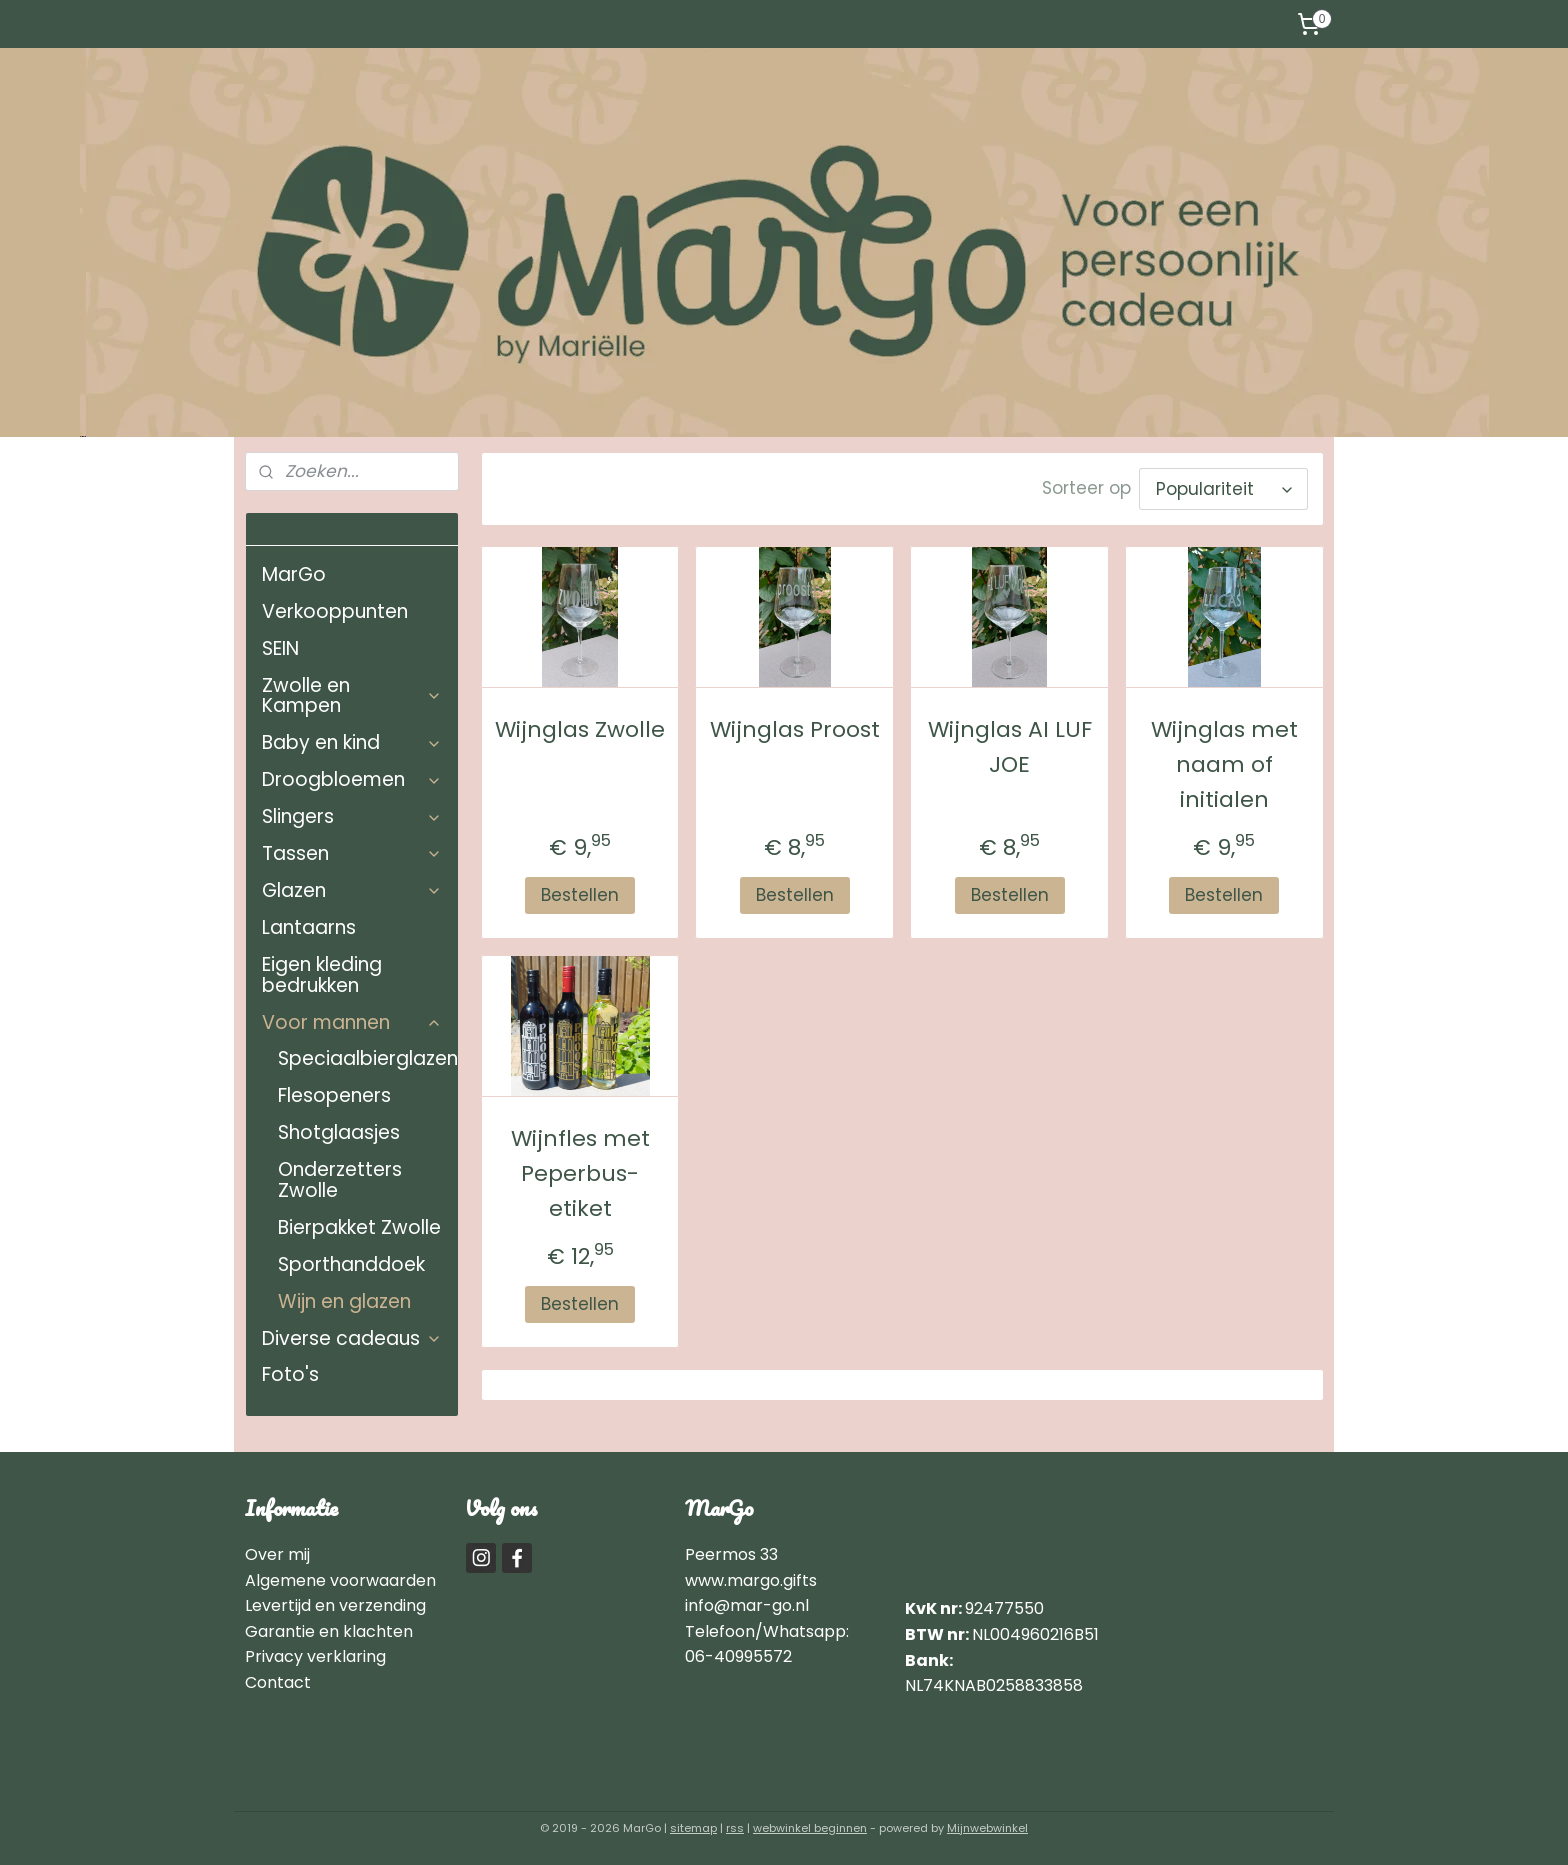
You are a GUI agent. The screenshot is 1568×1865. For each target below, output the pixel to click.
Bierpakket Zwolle (359, 1227)
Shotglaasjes (339, 1132)
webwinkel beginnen (810, 1828)
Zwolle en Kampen (352, 696)
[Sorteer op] (1222, 486)
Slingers (352, 816)
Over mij (279, 1554)
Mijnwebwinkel (987, 1828)
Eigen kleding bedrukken (322, 975)
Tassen (352, 853)
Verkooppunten (335, 611)
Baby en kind (352, 742)
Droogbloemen (352, 779)
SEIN (280, 648)
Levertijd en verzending (335, 1605)
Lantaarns (309, 927)
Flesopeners (334, 1095)
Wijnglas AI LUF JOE (1009, 742)
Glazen (352, 890)
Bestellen (580, 890)
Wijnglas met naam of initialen (1223, 759)
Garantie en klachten (329, 1631)
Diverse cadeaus (352, 1338)
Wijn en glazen (344, 1301)
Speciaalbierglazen (368, 1058)
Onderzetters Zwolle (340, 1180)
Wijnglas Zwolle (580, 724)
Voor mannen (352, 1022)
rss (735, 1828)
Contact (278, 1682)
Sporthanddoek (351, 1264)
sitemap (693, 1828)
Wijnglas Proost (794, 724)
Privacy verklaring (315, 1656)
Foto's (290, 1374)
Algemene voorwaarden (340, 1580)
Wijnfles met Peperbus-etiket (579, 1168)
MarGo (294, 574)
